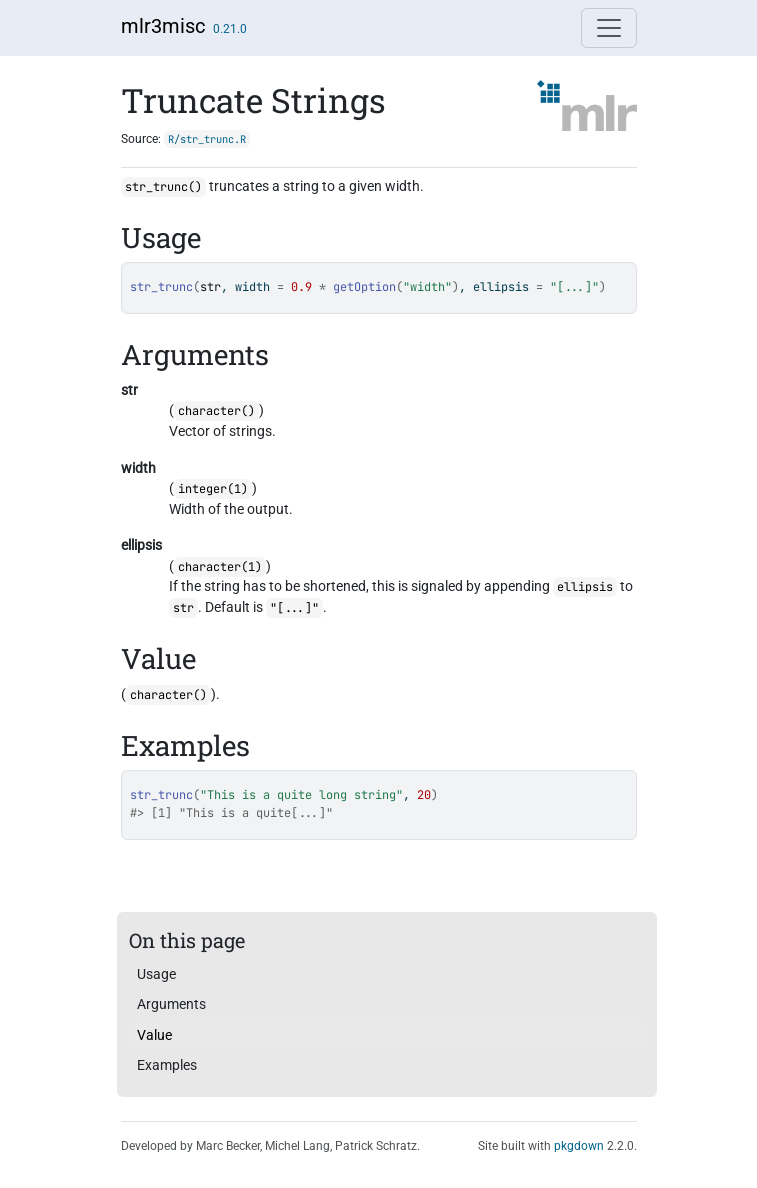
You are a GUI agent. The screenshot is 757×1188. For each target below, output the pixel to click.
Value (154, 1035)
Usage (156, 974)
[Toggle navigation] (609, 28)
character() (216, 411)
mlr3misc (163, 26)
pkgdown (579, 1146)
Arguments (171, 1004)
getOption (364, 287)
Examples (167, 1065)
